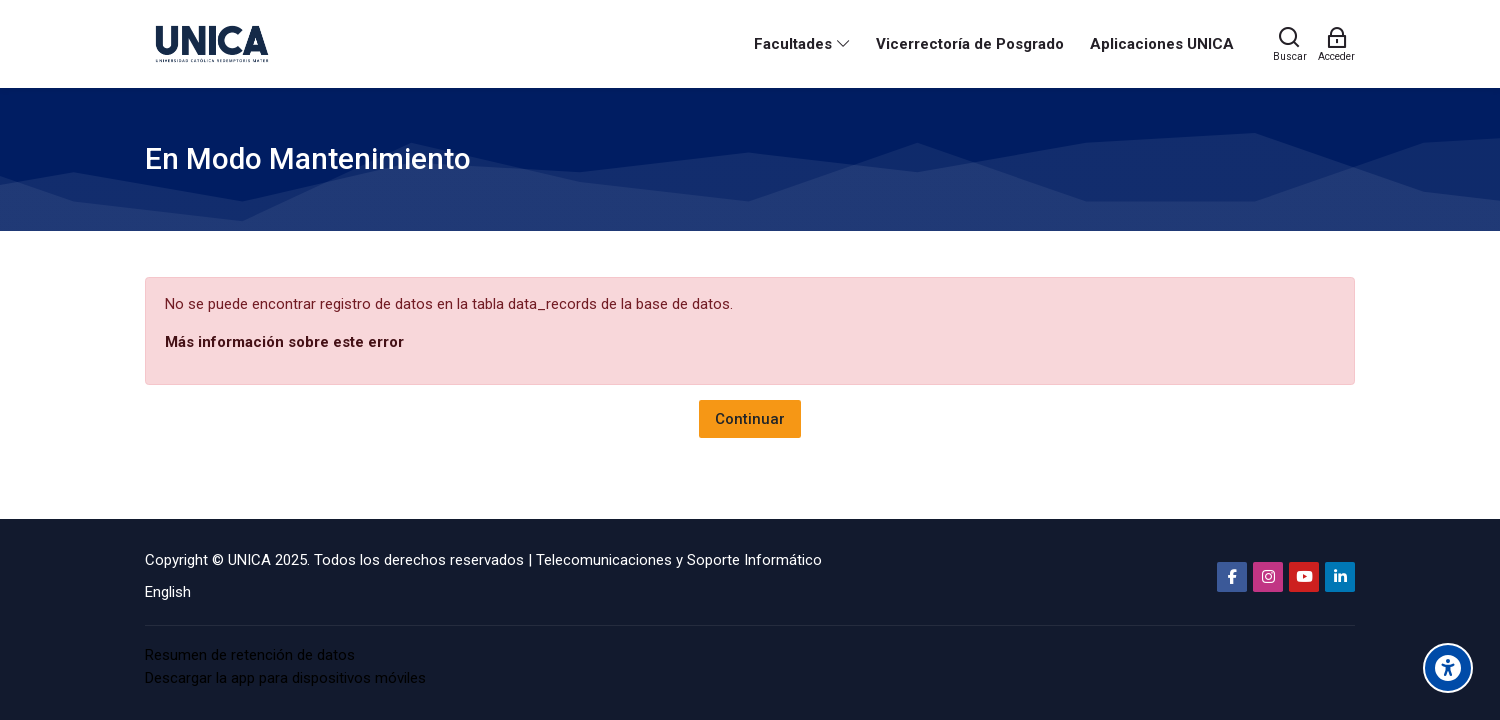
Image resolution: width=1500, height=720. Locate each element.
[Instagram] (1268, 577)
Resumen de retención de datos (250, 655)
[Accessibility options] (1448, 668)
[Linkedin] (1340, 577)
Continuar (750, 419)
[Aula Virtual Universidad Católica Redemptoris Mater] (212, 44)
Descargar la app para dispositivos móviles (285, 678)
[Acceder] (1336, 44)
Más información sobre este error (284, 342)
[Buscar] (1290, 44)
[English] (168, 592)
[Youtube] (1304, 577)
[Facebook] (1232, 577)
